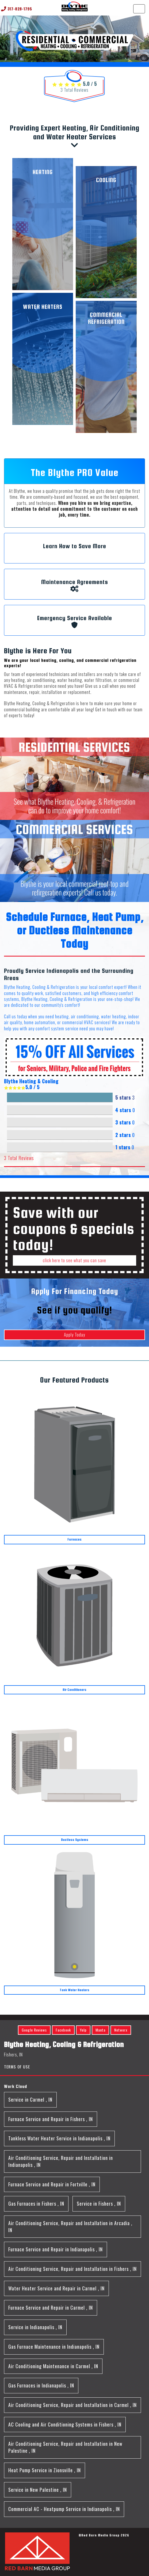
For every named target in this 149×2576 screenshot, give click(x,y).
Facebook (63, 2030)
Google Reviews (34, 2030)
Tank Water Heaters (74, 1990)
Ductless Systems (74, 1840)
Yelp (83, 2030)
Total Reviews (74, 90)
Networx (120, 2030)
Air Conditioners (74, 1690)
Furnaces (74, 1539)
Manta (100, 2030)
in (30, 2099)
